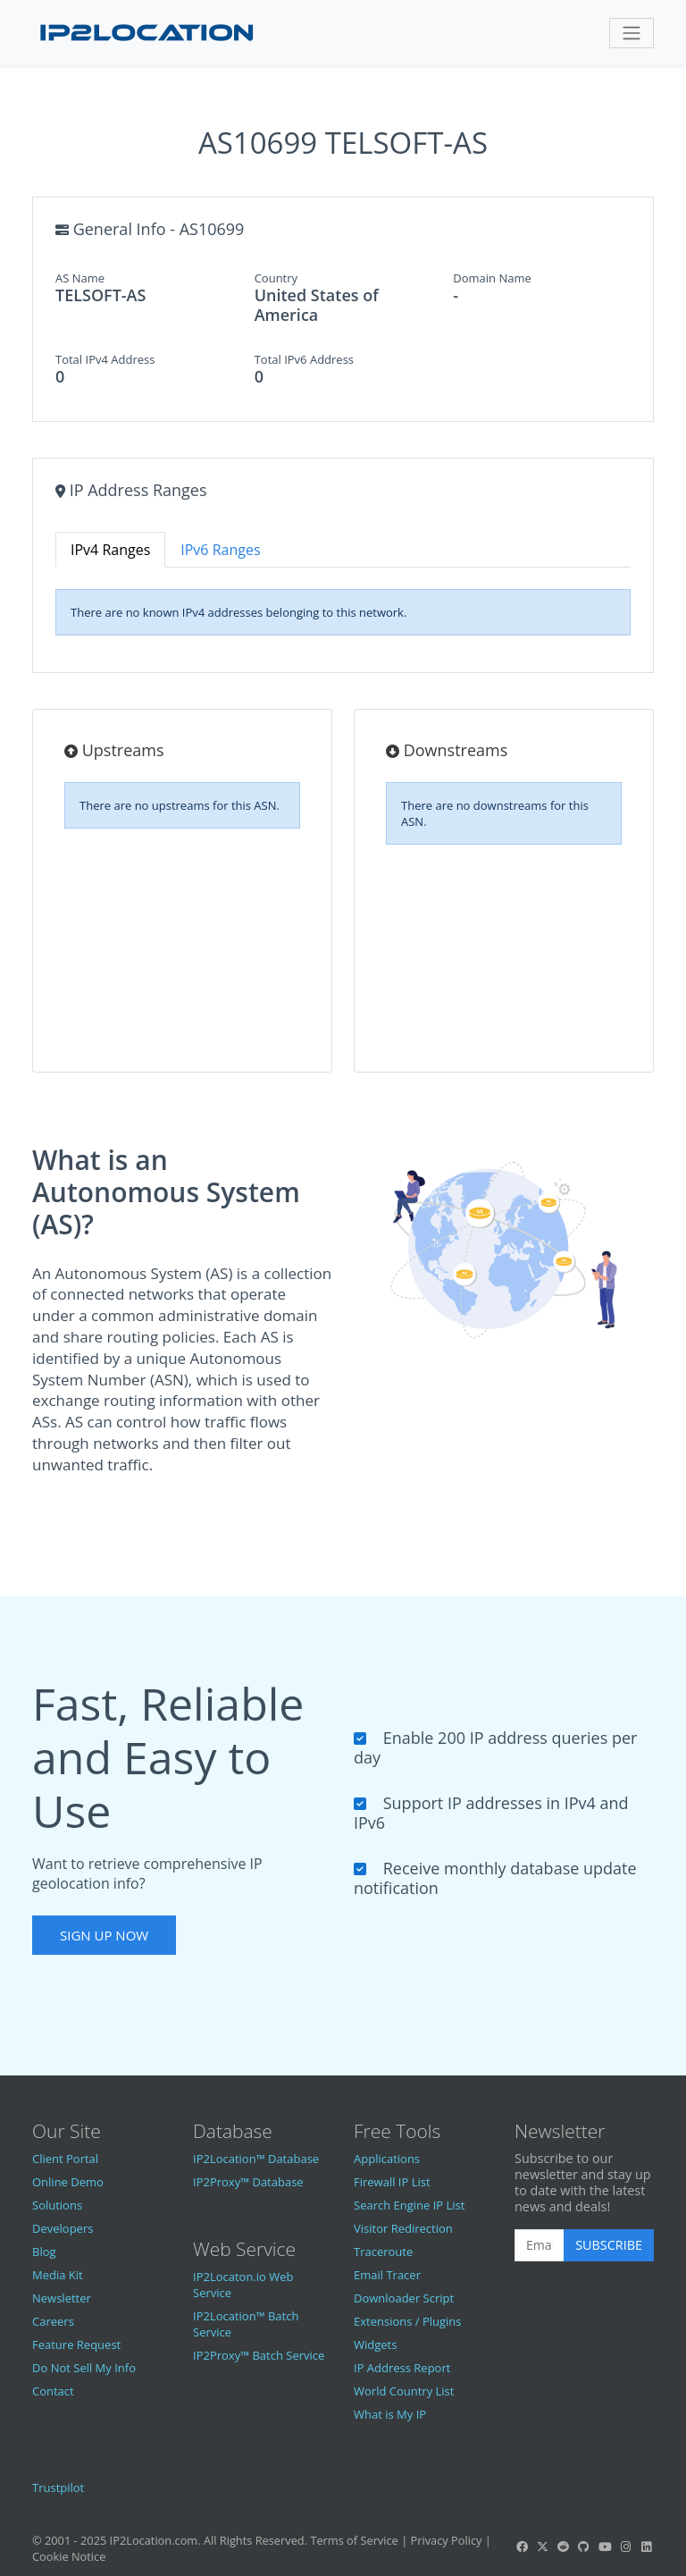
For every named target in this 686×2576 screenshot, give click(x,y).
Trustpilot (58, 2487)
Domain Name (492, 278)
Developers (62, 2228)
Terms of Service (353, 2540)
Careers (53, 2321)
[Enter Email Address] (539, 2245)
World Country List (404, 2391)
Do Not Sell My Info (84, 2368)
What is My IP (390, 2414)
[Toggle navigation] (631, 33)
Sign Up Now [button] (104, 1935)
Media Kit (57, 2275)
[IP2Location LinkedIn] (647, 2546)
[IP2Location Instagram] (625, 2546)
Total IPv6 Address (304, 359)
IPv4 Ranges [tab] (110, 550)
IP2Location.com (154, 2540)
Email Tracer (387, 2275)
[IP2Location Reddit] (563, 2546)
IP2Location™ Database (256, 2159)
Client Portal (65, 2159)
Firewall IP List (392, 2182)
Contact (53, 2391)
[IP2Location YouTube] (605, 2546)
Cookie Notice (68, 2556)
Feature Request (76, 2344)
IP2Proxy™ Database (248, 2182)
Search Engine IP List (409, 2205)
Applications (387, 2159)
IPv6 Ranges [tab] (220, 550)
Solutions (57, 2205)
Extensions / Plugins (408, 2321)
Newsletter (61, 2298)
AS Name (80, 278)
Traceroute (383, 2251)
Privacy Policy (446, 2540)
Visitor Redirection (403, 2228)
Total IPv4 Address (105, 359)
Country (276, 278)
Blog (44, 2251)
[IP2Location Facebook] (521, 2546)
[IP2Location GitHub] (584, 2546)
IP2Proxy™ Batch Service (258, 2355)
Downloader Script (404, 2298)
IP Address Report (402, 2368)
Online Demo (68, 2182)
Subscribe (608, 2244)
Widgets (375, 2344)
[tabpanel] (343, 612)
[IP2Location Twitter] (542, 2546)
